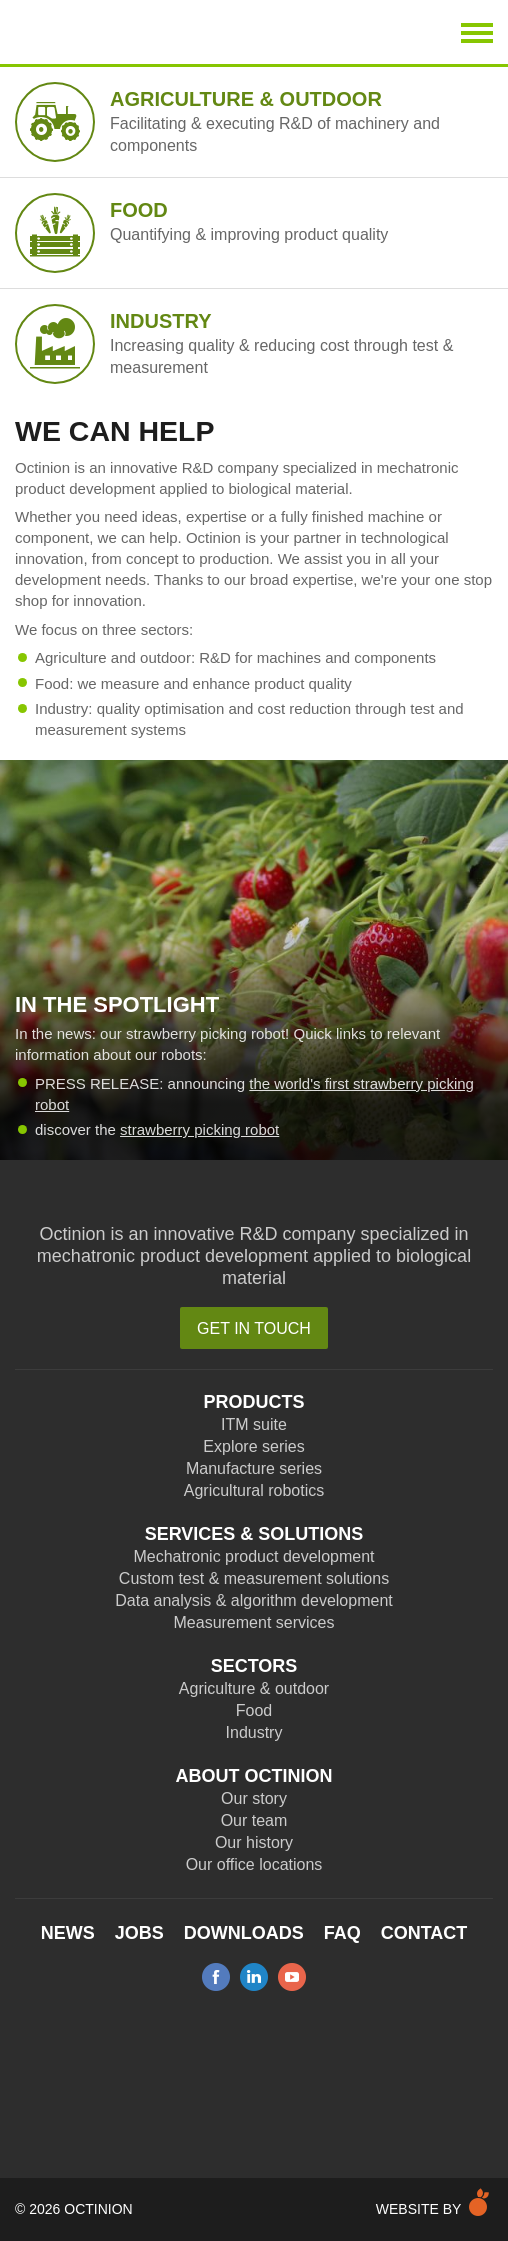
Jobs (139, 1933)
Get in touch (254, 1328)
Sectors (254, 1666)
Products (253, 1402)
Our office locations (254, 1864)
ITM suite (254, 1424)
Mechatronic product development (253, 1556)
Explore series (253, 1446)
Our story (254, 1798)
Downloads (244, 1933)
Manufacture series (254, 1468)
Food (254, 1710)
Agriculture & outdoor (254, 1688)
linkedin (254, 1977)
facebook (216, 1977)
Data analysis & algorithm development (253, 1600)
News (68, 1933)
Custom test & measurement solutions (254, 1578)
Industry (254, 1732)
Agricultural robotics (254, 1490)
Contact (424, 1933)
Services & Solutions (254, 1534)
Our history (254, 1842)
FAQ (342, 1933)
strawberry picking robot (199, 1129)
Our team (254, 1820)
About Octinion (254, 1776)
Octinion (126, 32)
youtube (292, 1977)
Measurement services (254, 1622)
